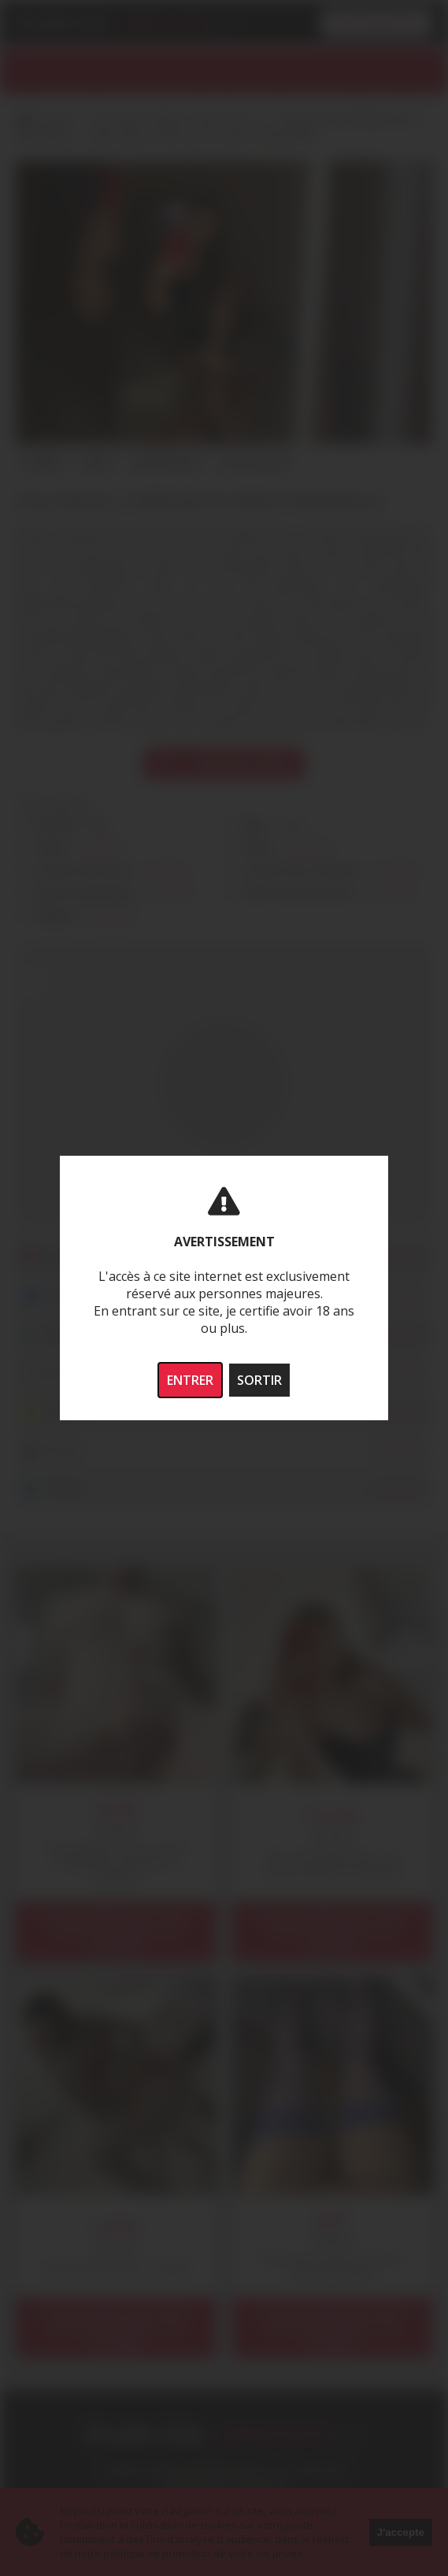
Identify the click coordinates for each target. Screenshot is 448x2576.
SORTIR (259, 1380)
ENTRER (190, 1380)
